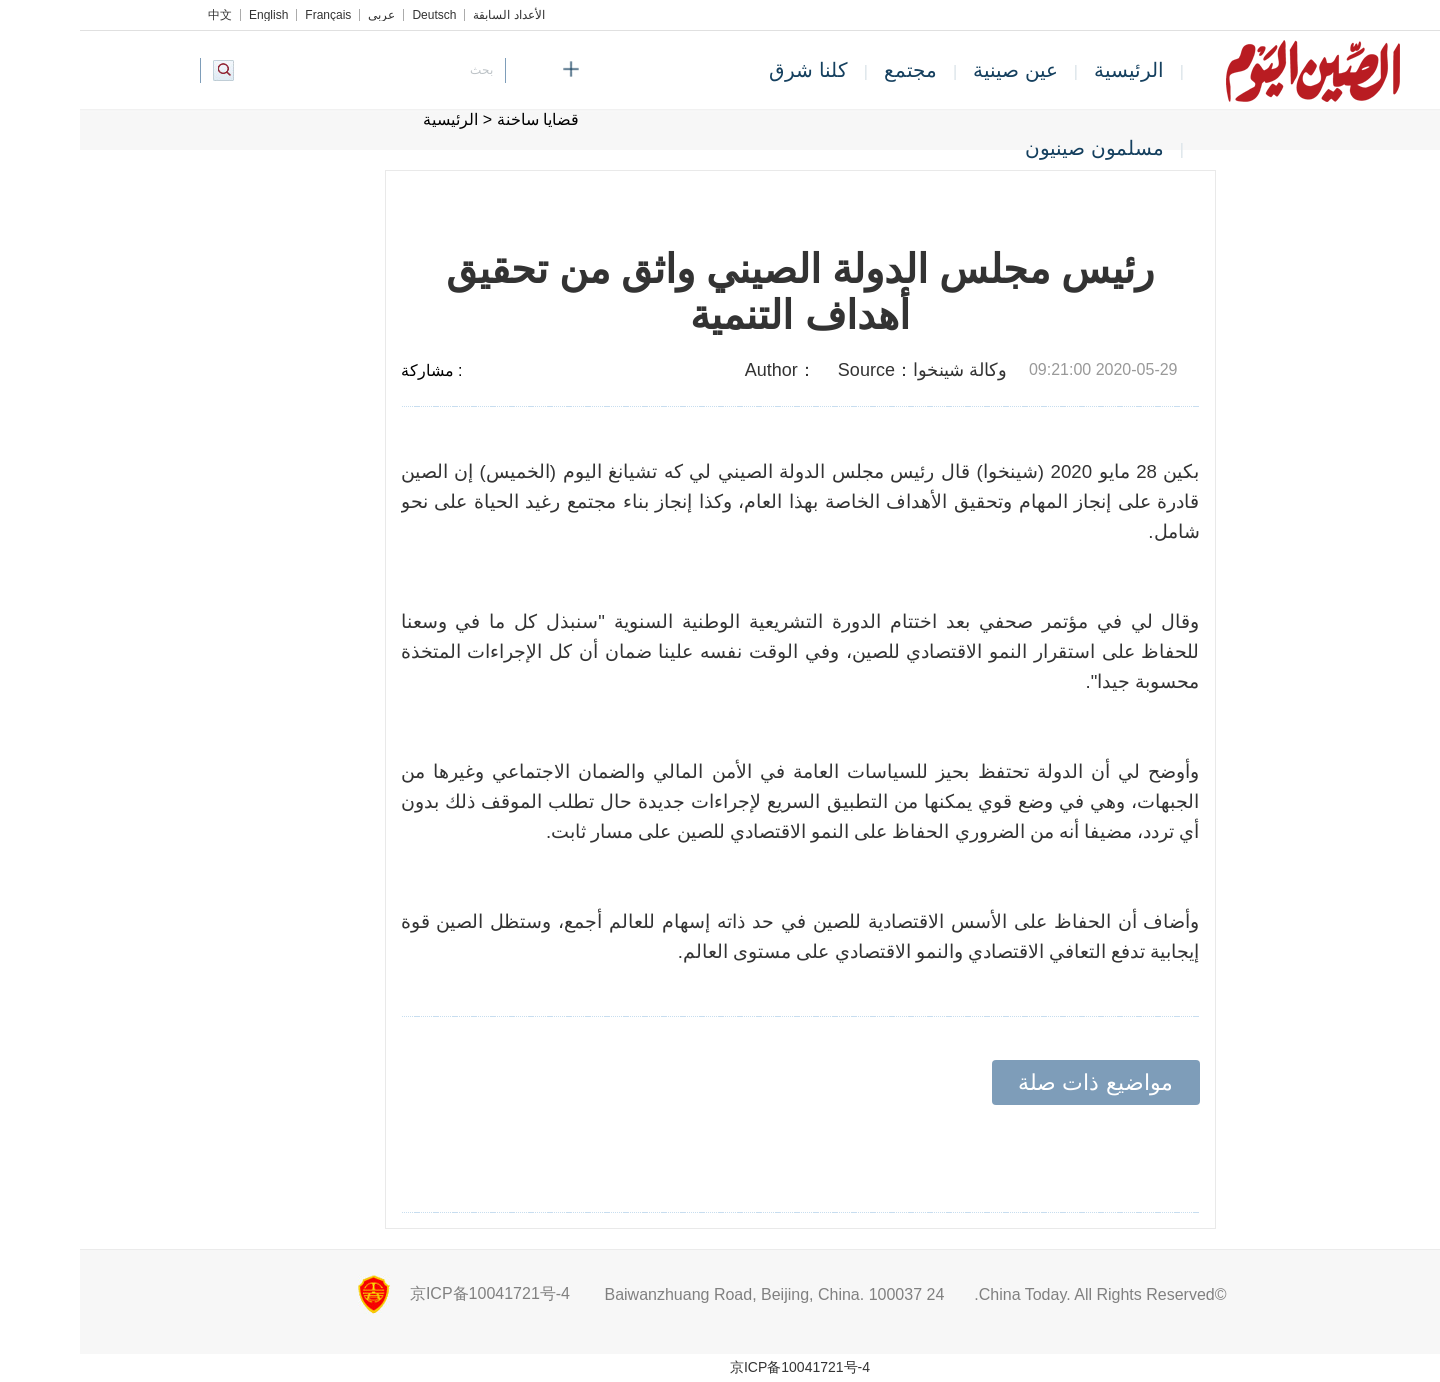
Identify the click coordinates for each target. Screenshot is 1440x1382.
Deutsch (354, 15)
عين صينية (935, 70)
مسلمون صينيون (1014, 148)
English (188, 15)
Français (248, 15)
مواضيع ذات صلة (1015, 1082)
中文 (140, 15)
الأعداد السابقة (428, 15)
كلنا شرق (728, 70)
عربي (301, 15)
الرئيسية (1049, 70)
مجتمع (830, 70)
